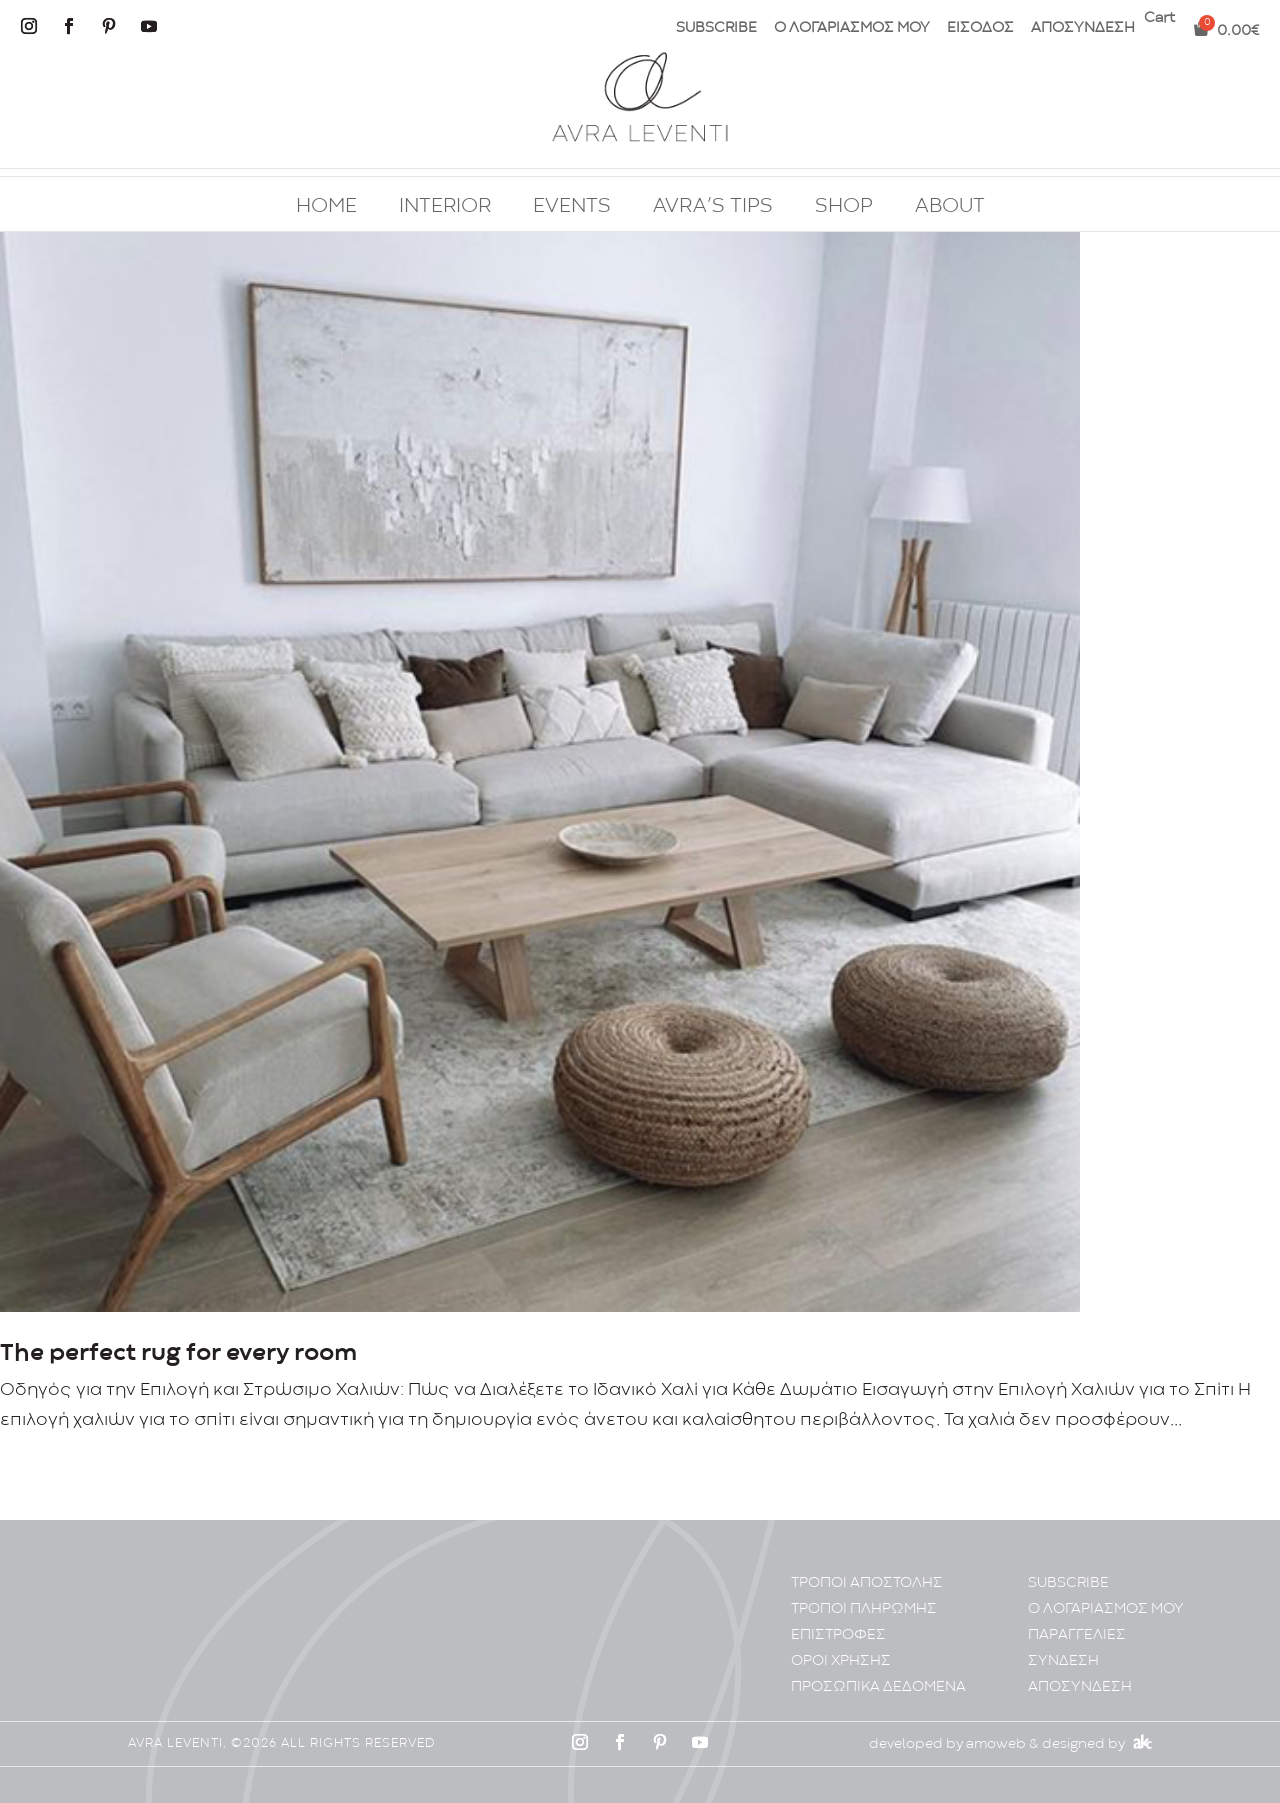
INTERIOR (445, 207)
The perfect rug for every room (178, 1353)
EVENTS (572, 207)
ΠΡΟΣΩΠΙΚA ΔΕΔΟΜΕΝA (878, 1687)
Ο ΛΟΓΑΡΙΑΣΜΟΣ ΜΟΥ (852, 28)
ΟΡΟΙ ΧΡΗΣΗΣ (841, 1661)
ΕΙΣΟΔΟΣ (980, 28)
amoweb (996, 1744)
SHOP (844, 207)
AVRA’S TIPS (713, 207)
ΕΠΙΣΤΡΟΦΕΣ (838, 1635)
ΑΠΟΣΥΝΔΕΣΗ (1083, 28)
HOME (326, 207)
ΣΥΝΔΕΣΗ (1063, 1661)
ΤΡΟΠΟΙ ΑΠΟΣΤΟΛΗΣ (867, 1583)
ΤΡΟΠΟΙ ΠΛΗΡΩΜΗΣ (864, 1609)
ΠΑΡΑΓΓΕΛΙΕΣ (1077, 1635)
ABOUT (950, 207)
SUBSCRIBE (716, 28)
